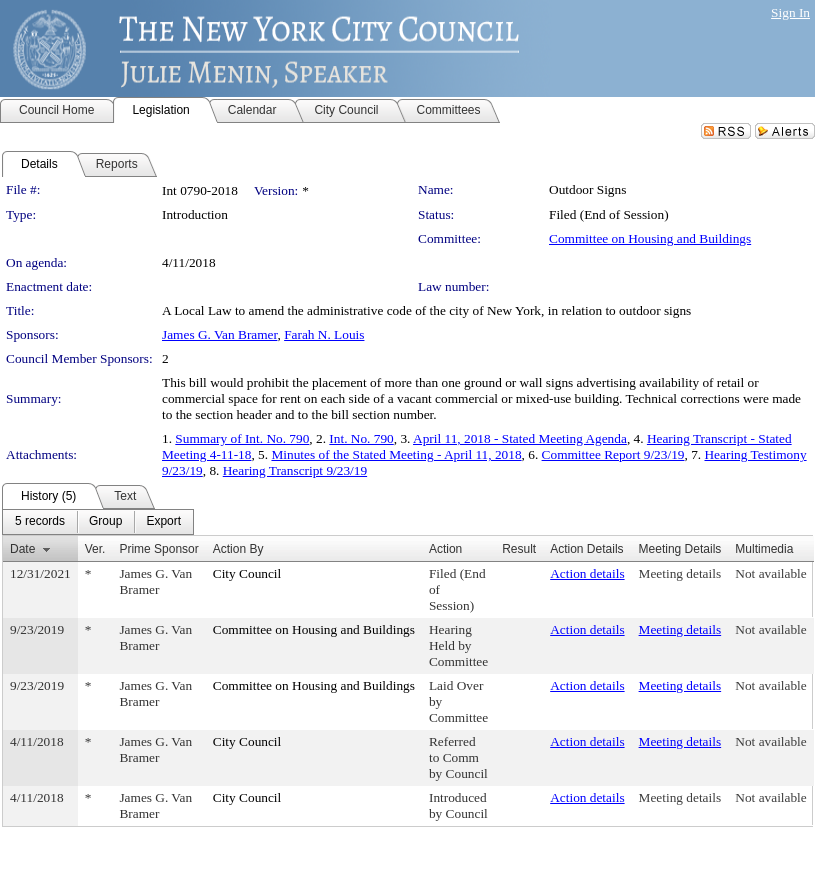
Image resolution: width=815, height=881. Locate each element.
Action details (587, 573)
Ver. (95, 549)
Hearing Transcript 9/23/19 (295, 470)
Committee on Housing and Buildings (650, 238)
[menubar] (98, 522)
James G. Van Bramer (219, 334)
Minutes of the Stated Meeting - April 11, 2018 (396, 454)
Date (22, 549)
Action (445, 549)
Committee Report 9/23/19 (613, 454)
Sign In (790, 12)
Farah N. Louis (324, 334)
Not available (770, 573)
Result (519, 549)
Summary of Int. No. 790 (242, 438)
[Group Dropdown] (105, 522)
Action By (238, 549)
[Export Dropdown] (163, 522)
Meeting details (680, 573)
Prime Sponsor (158, 549)
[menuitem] (40, 522)
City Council (247, 573)
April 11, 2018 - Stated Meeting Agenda (520, 438)
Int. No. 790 (361, 438)
